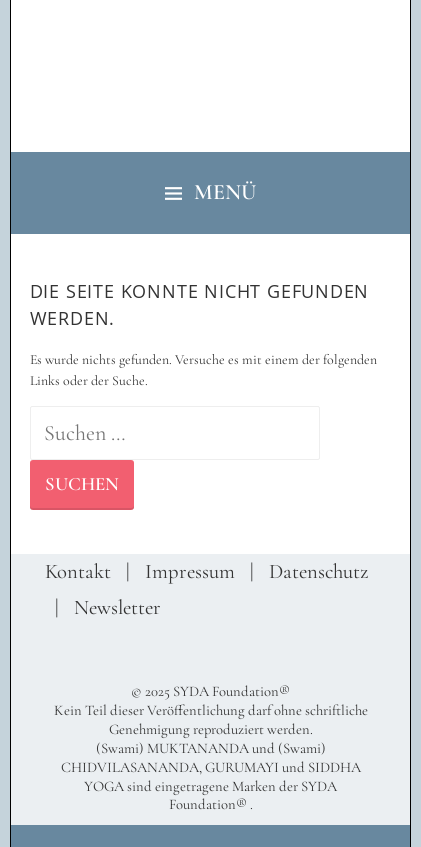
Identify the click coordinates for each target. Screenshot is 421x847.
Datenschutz (318, 571)
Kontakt (78, 571)
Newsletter (117, 607)
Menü (225, 192)
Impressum (190, 571)
